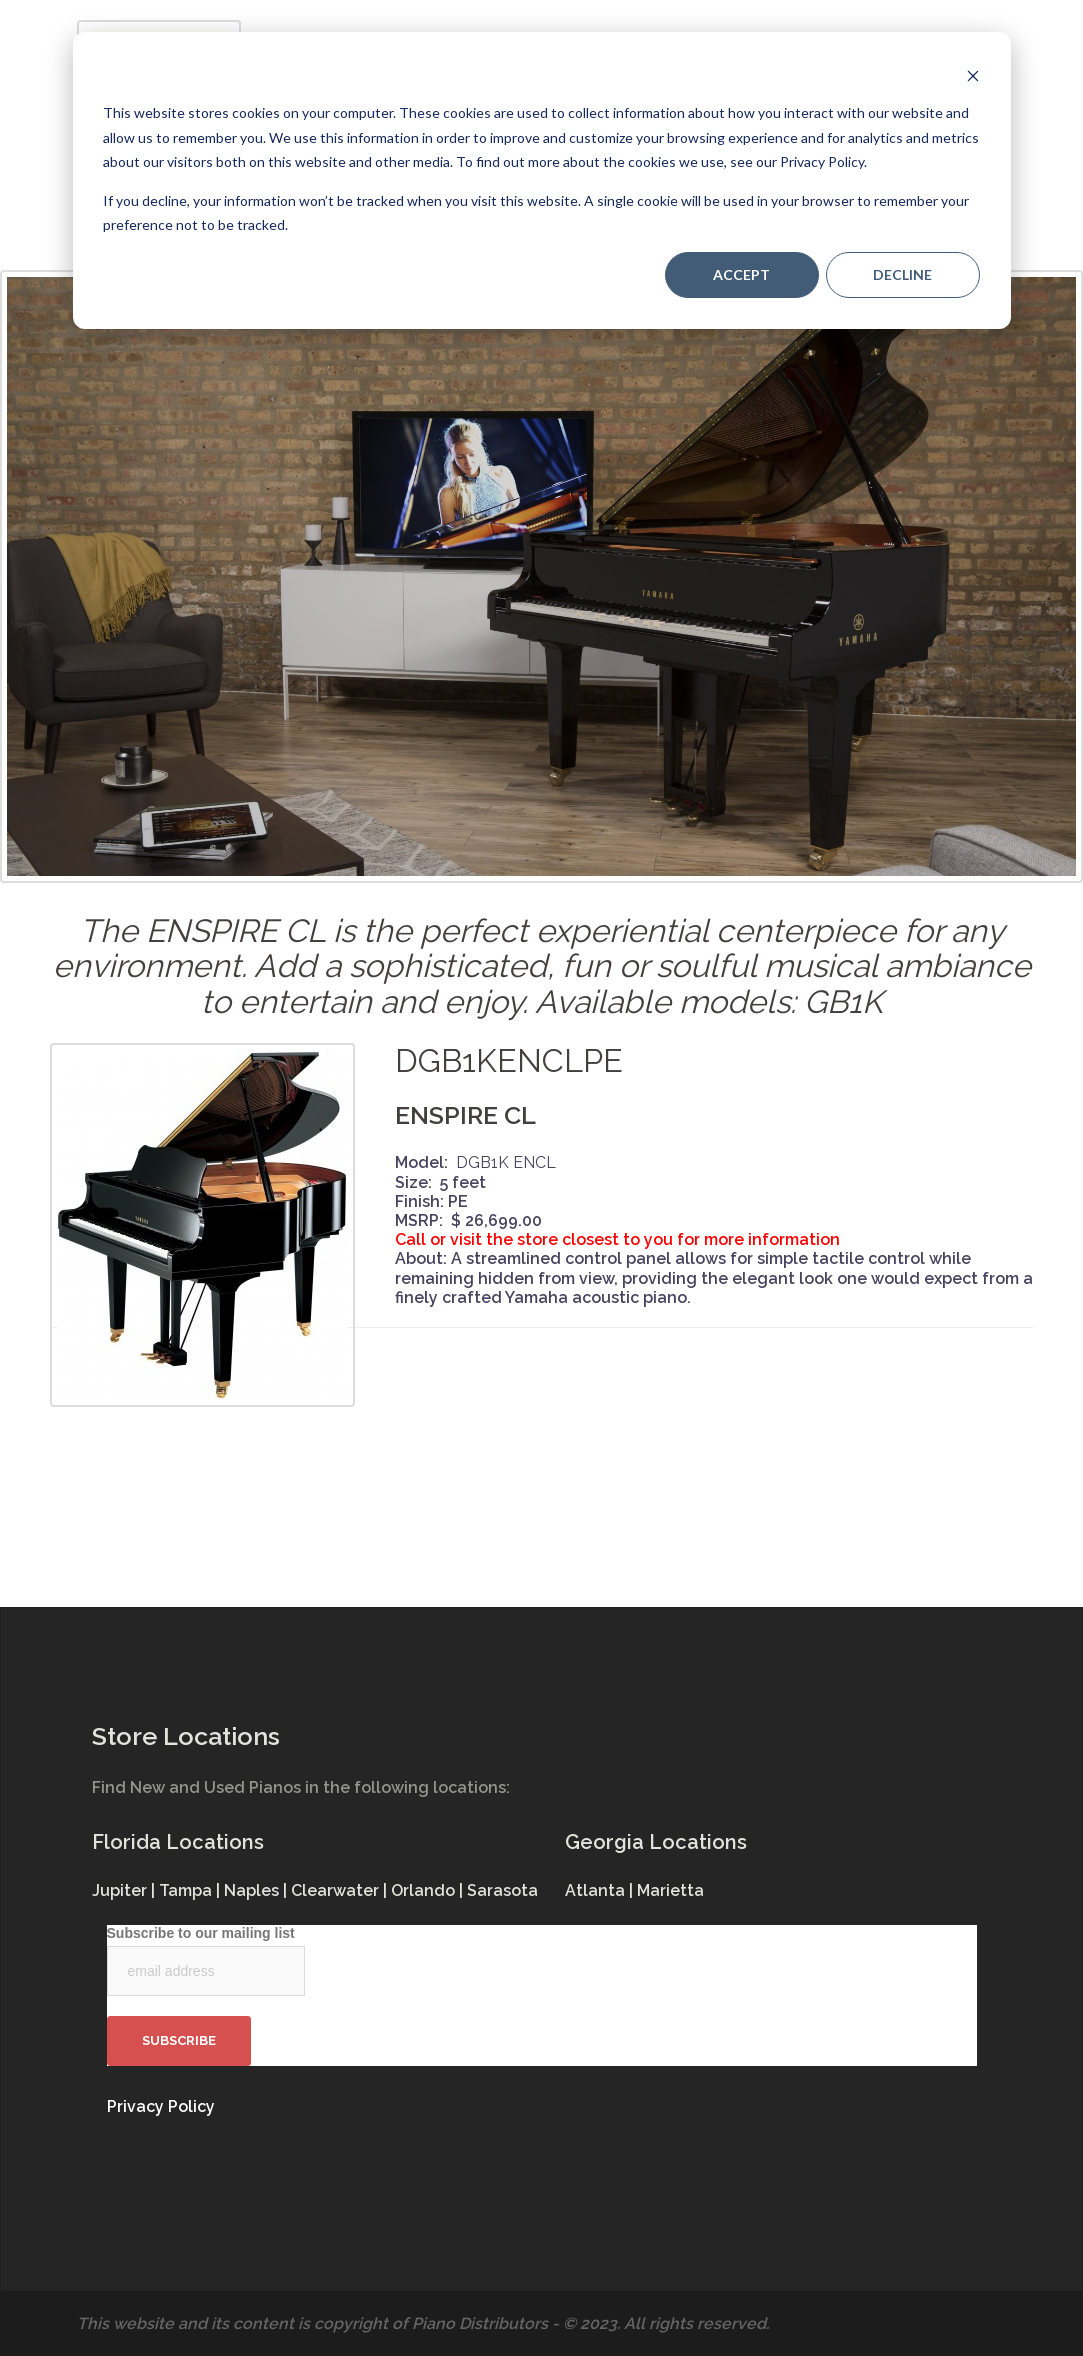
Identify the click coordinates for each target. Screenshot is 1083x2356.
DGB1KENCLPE (509, 1060)
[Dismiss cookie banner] (973, 75)
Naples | (257, 1890)
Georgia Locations (656, 1842)
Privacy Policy (161, 2106)
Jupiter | (125, 1890)
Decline (902, 274)
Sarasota (502, 1890)
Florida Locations (178, 1842)
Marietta (670, 1890)
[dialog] (542, 180)
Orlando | (429, 1890)
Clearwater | (341, 1890)
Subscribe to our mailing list (201, 1933)
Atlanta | (601, 1890)
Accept (741, 274)
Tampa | (191, 1890)
